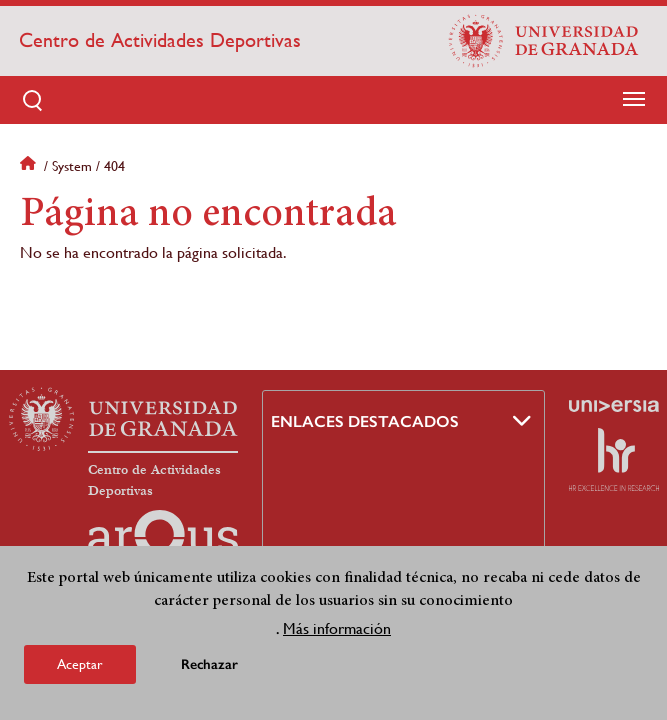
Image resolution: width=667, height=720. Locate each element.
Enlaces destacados (365, 421)
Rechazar (209, 666)
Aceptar (80, 666)
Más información (337, 630)
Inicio (30, 166)
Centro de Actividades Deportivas (160, 40)
